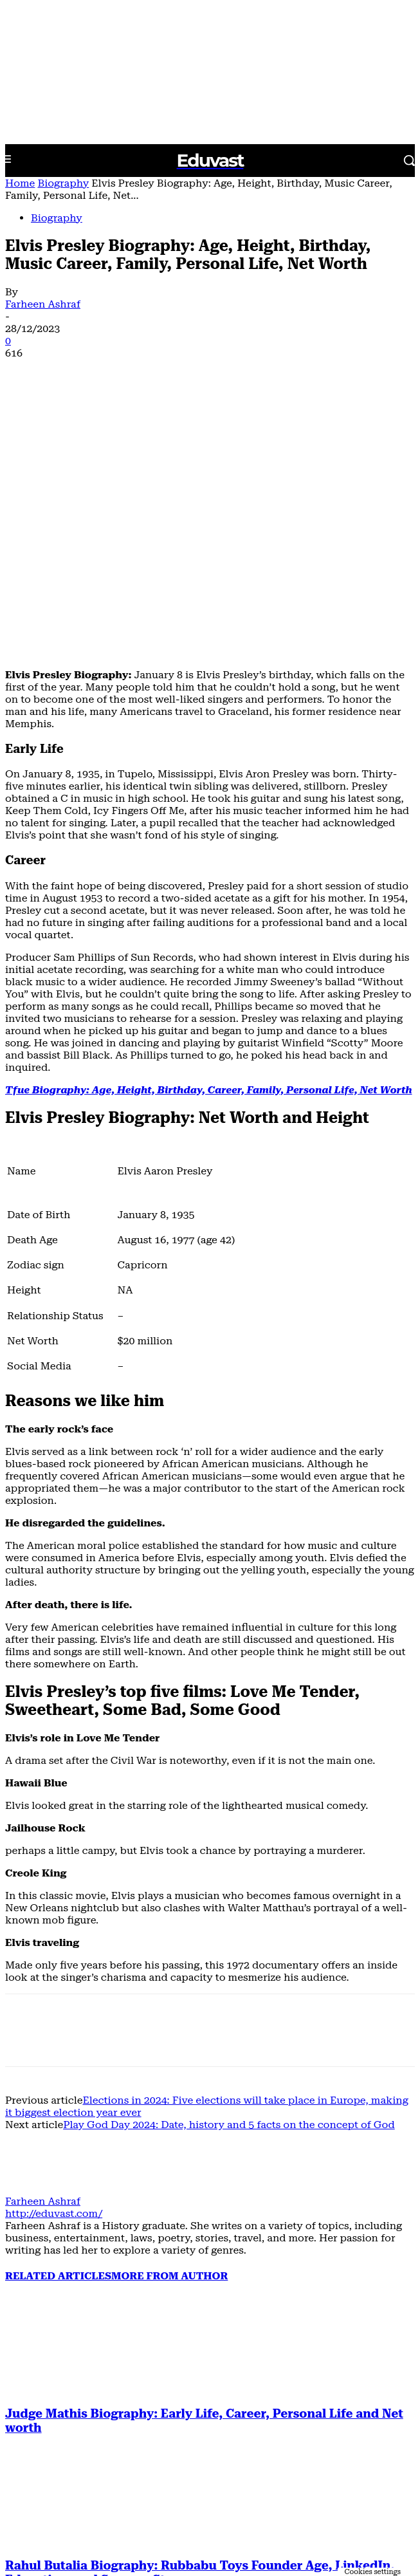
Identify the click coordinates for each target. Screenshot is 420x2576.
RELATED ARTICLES (58, 2045)
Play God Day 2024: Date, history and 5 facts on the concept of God (228, 1894)
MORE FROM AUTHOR (169, 2045)
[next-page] (37, 2529)
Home (20, 183)
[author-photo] (36, 1958)
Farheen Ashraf (42, 304)
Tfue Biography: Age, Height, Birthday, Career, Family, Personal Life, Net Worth (208, 859)
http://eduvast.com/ (53, 1983)
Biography (63, 183)
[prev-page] (14, 2529)
